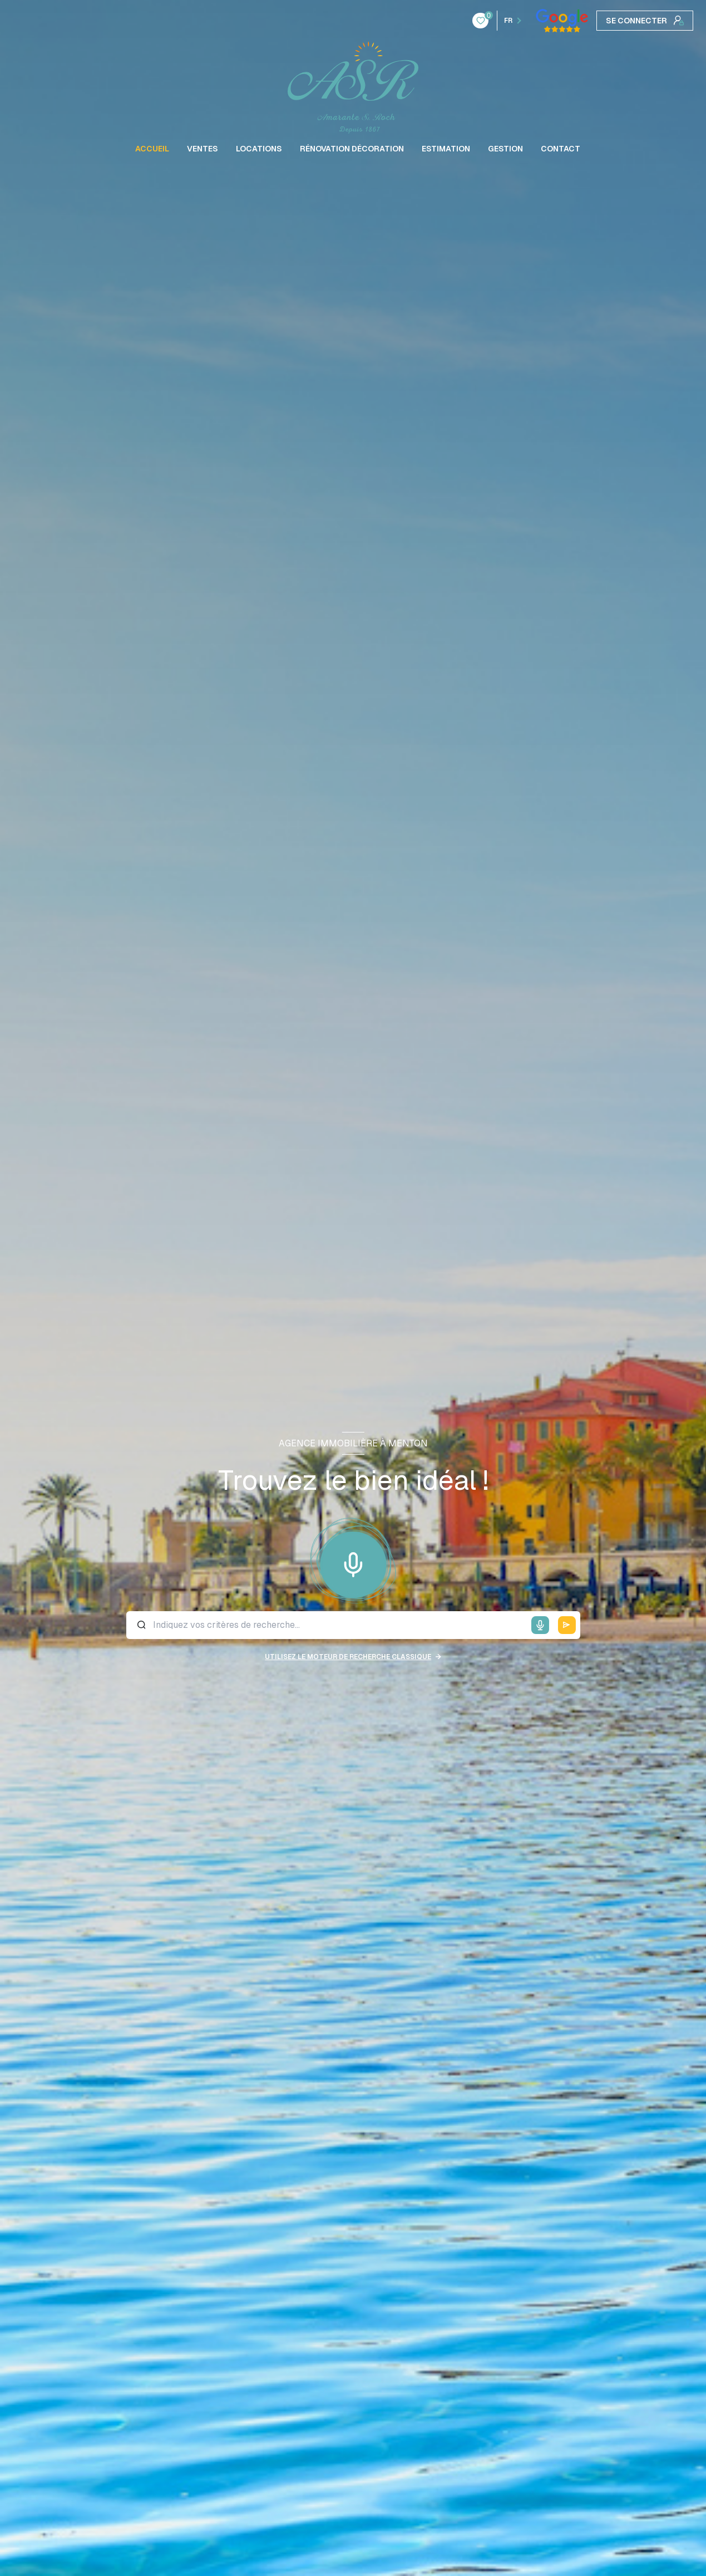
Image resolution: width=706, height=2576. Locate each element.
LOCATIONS (259, 149)
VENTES (202, 149)
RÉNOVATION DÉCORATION (352, 149)
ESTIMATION (446, 149)
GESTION (505, 149)
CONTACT (560, 149)
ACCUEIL (152, 149)
